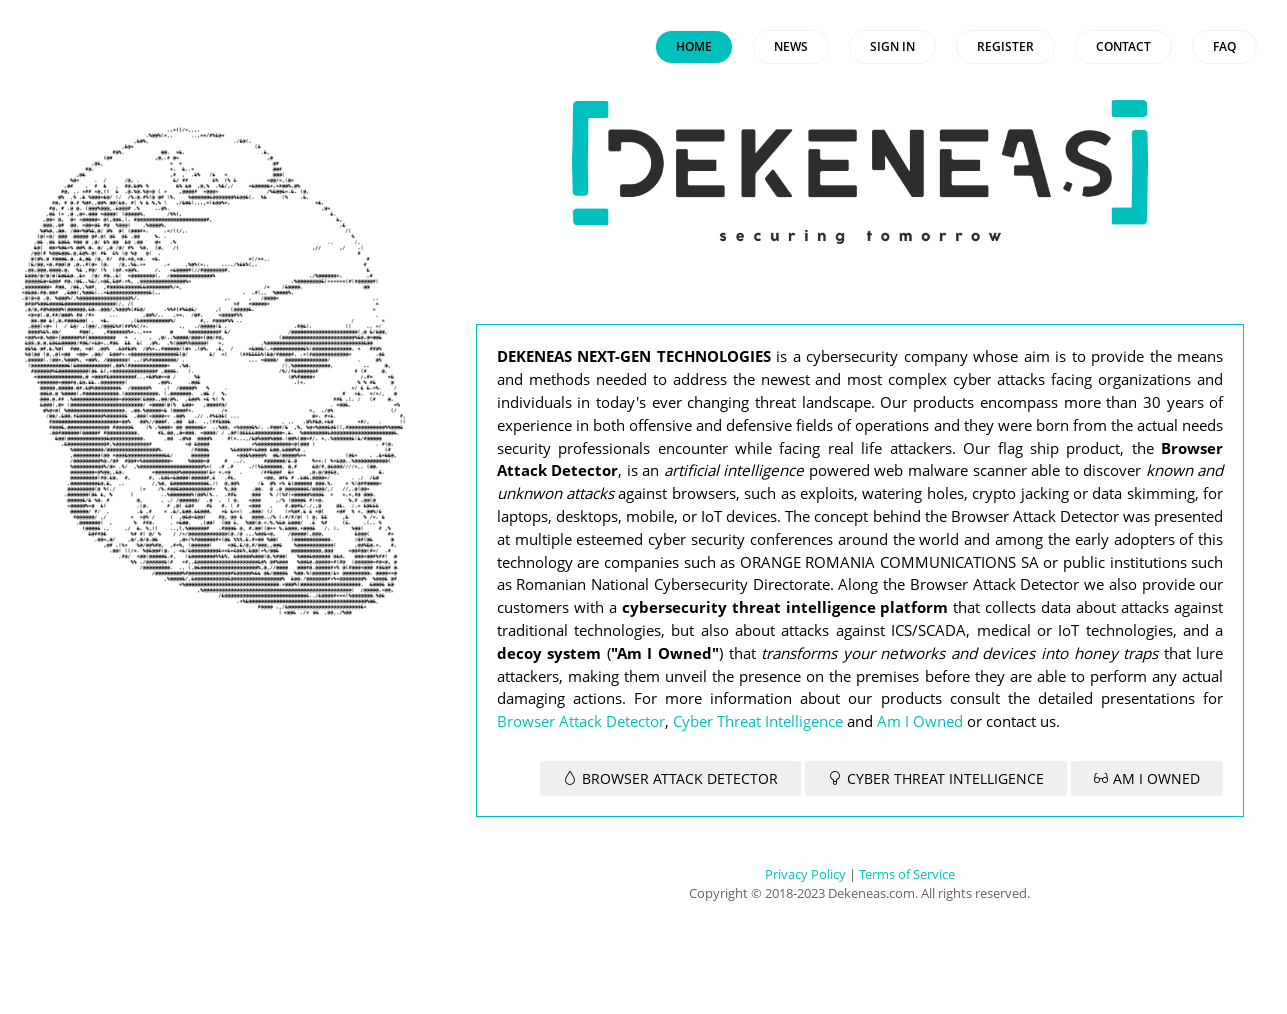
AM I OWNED (1147, 778)
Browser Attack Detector (581, 721)
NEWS (791, 46)
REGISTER (1005, 46)
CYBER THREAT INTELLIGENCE (936, 778)
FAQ (1224, 46)
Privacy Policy (805, 874)
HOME (694, 46)
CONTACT (1123, 46)
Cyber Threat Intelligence (758, 721)
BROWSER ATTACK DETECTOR (670, 778)
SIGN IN (892, 46)
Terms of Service (907, 874)
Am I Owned (920, 721)
